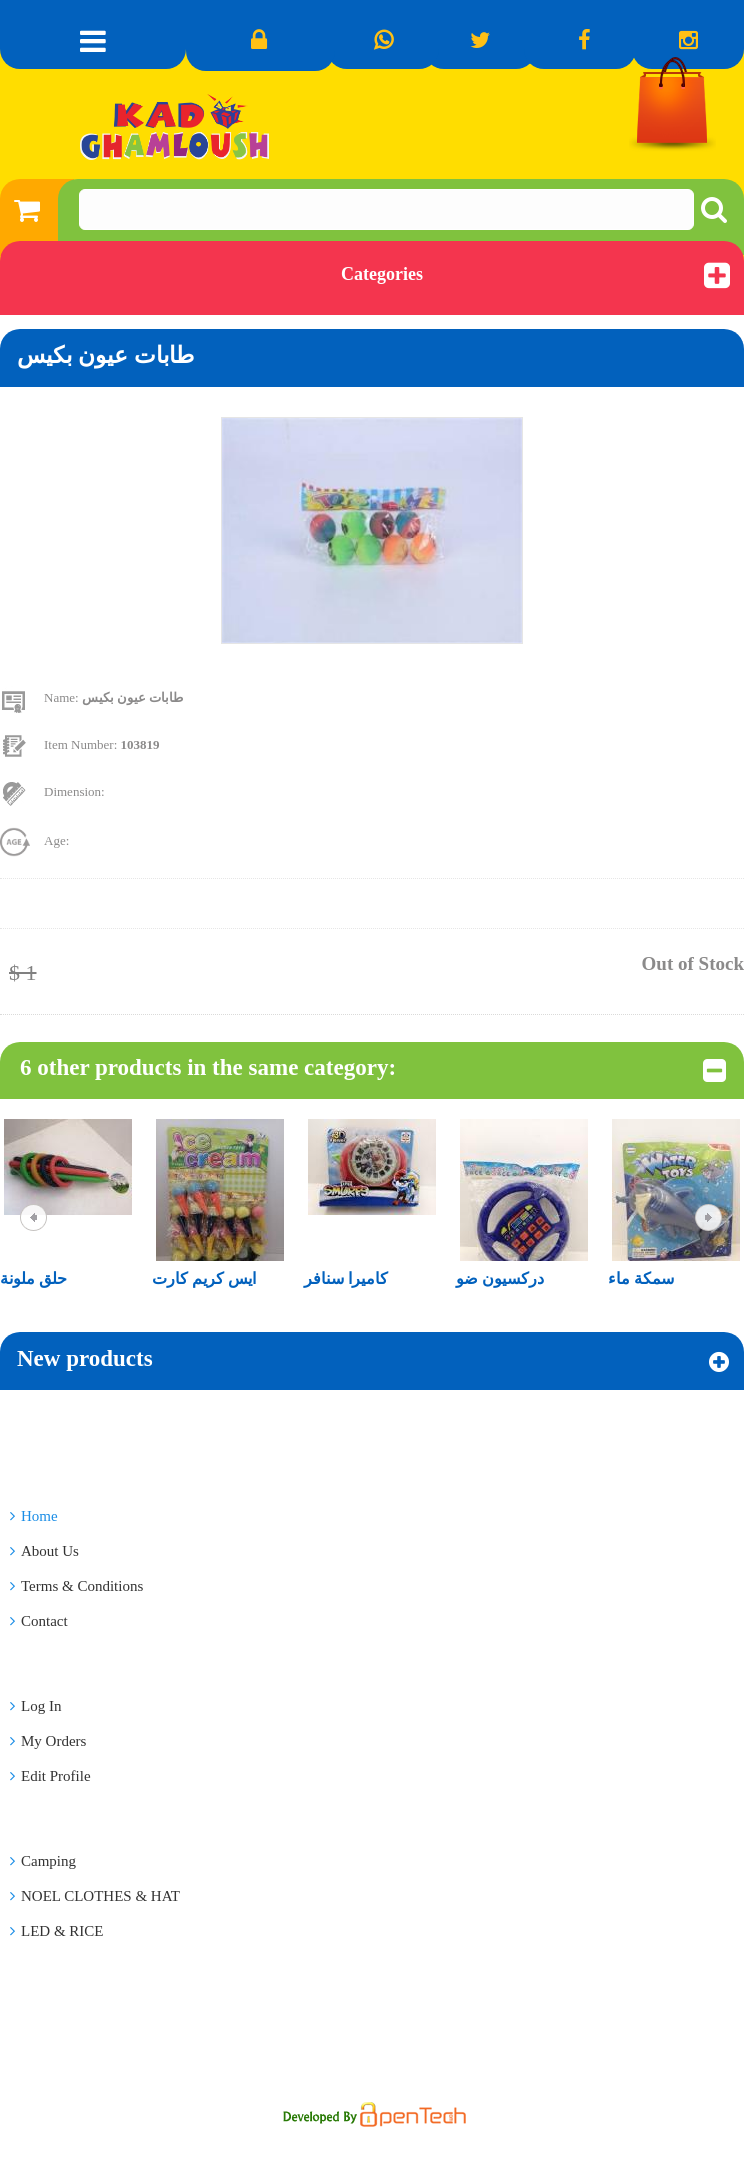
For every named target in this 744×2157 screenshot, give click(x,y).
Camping (43, 1861)
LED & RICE (57, 1931)
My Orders (48, 1741)
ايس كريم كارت (204, 1278)
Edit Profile (50, 1776)
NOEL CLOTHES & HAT (95, 1896)
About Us (44, 1551)
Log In (35, 1706)
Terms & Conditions (76, 1586)
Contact (39, 1621)
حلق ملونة (33, 1278)
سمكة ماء (641, 1278)
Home (34, 1516)
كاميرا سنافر (346, 1278)
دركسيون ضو (500, 1278)
